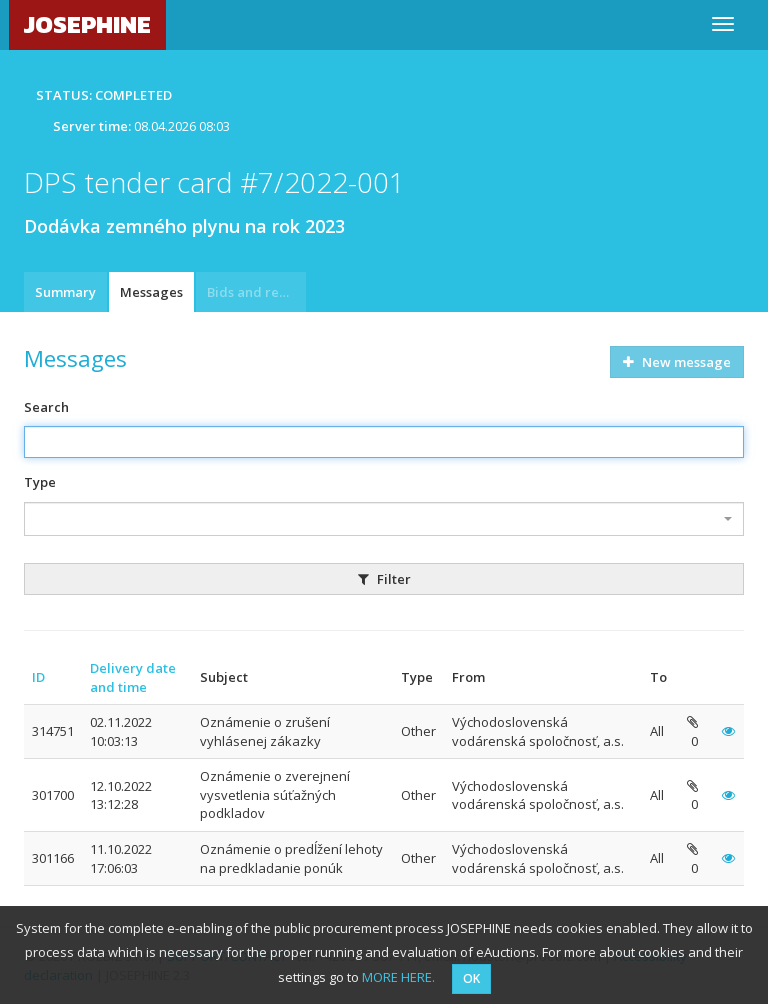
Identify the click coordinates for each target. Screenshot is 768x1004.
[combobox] (384, 519)
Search (46, 407)
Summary (65, 292)
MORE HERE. (398, 977)
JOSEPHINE (87, 24)
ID (38, 677)
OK (471, 978)
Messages (151, 292)
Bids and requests (256, 292)
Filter (384, 579)
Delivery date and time (133, 677)
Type (40, 482)
